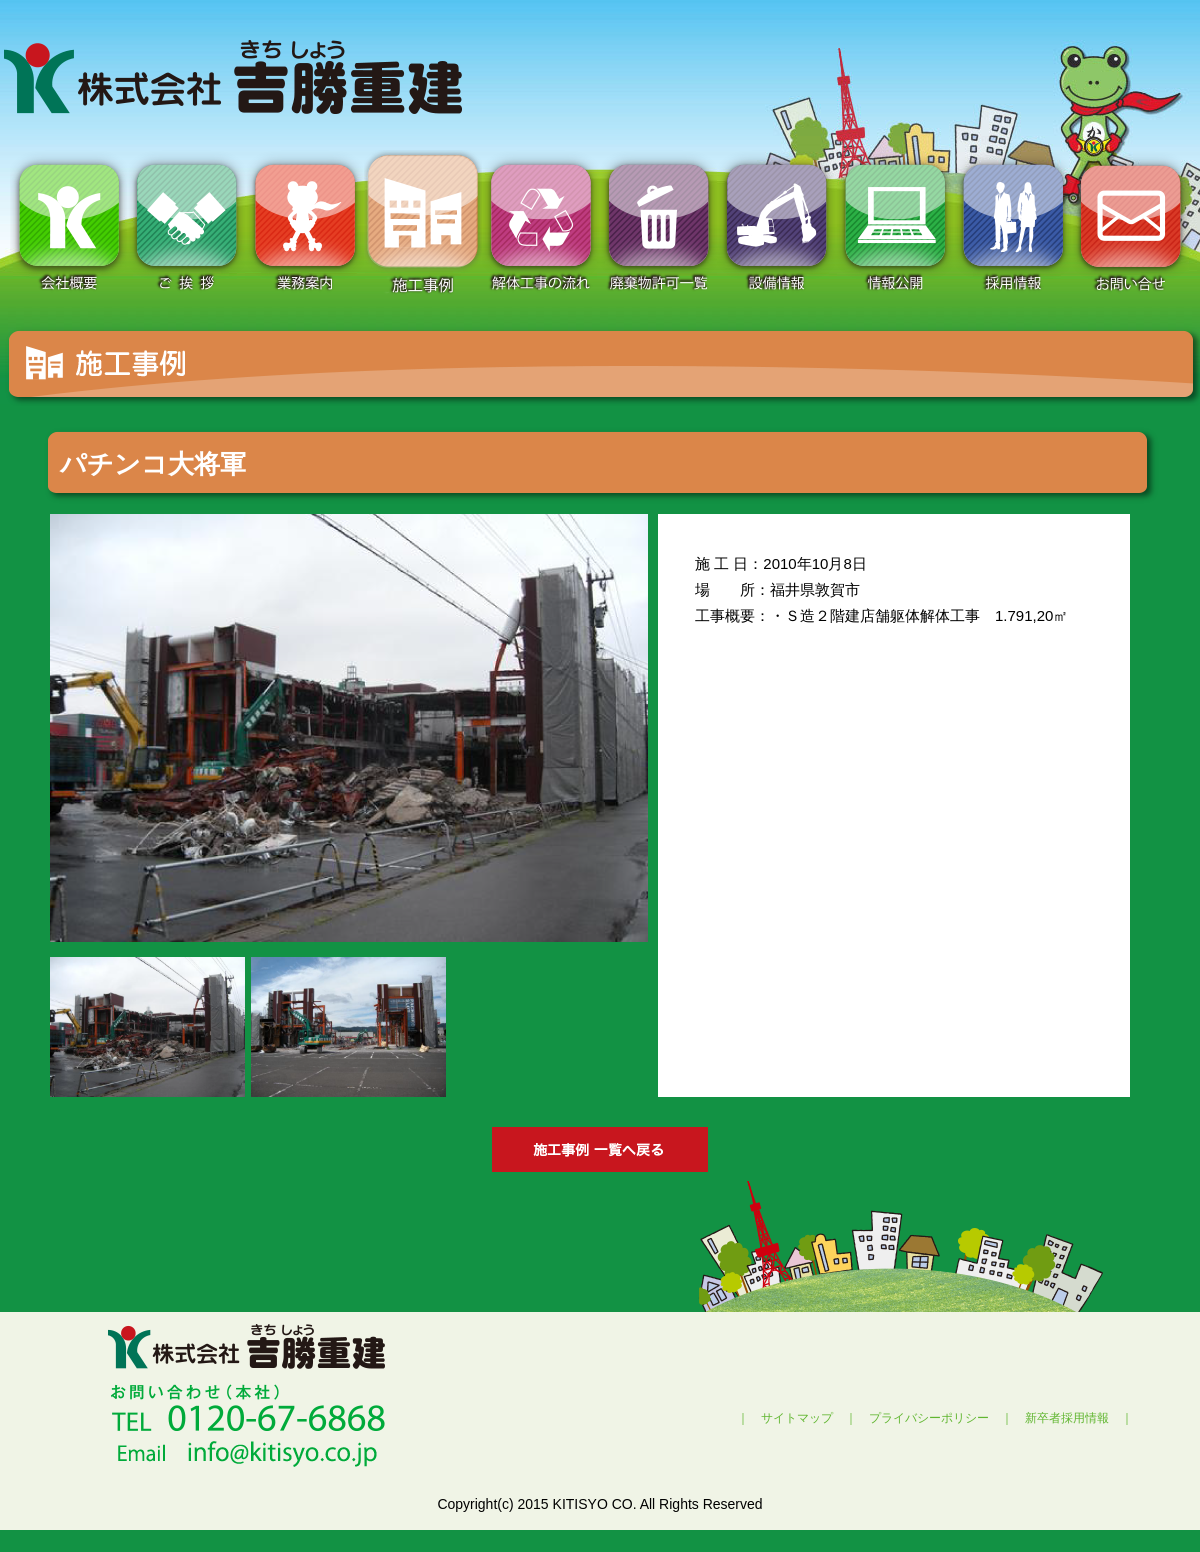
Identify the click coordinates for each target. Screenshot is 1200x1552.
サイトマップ (797, 1418)
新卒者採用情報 (1067, 1418)
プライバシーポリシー (929, 1418)
